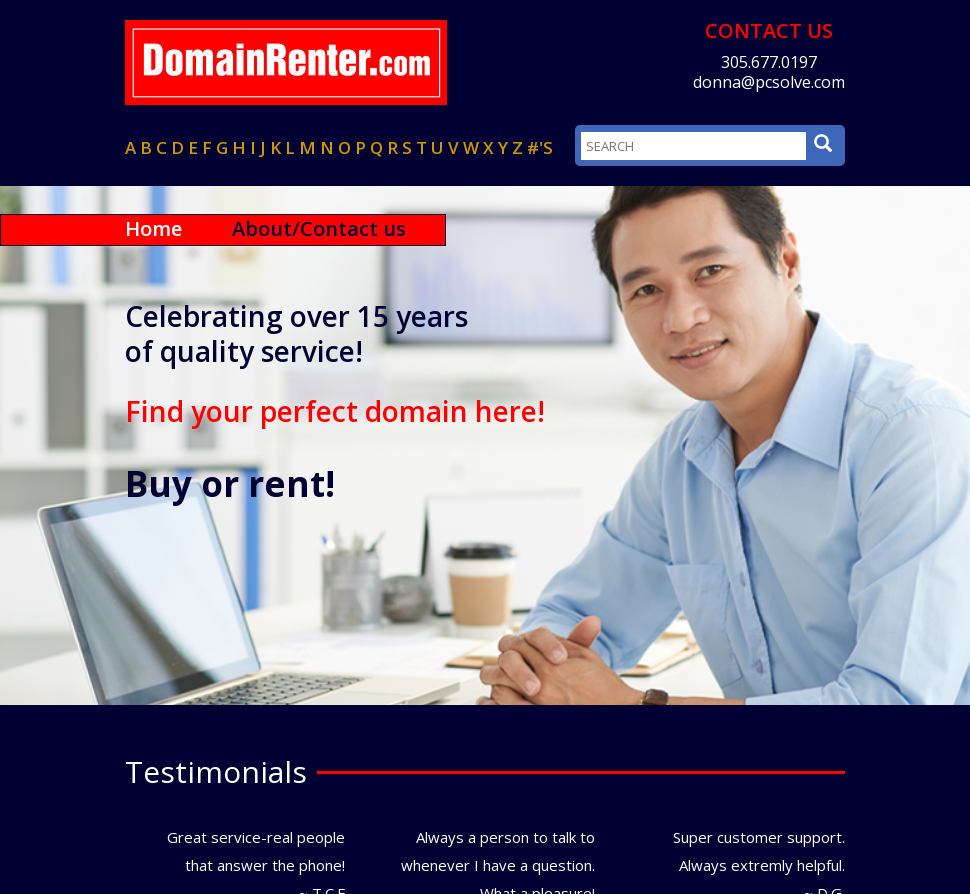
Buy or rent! (230, 484)
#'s (540, 147)
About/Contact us (319, 228)
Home (153, 228)
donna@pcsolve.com (769, 82)
